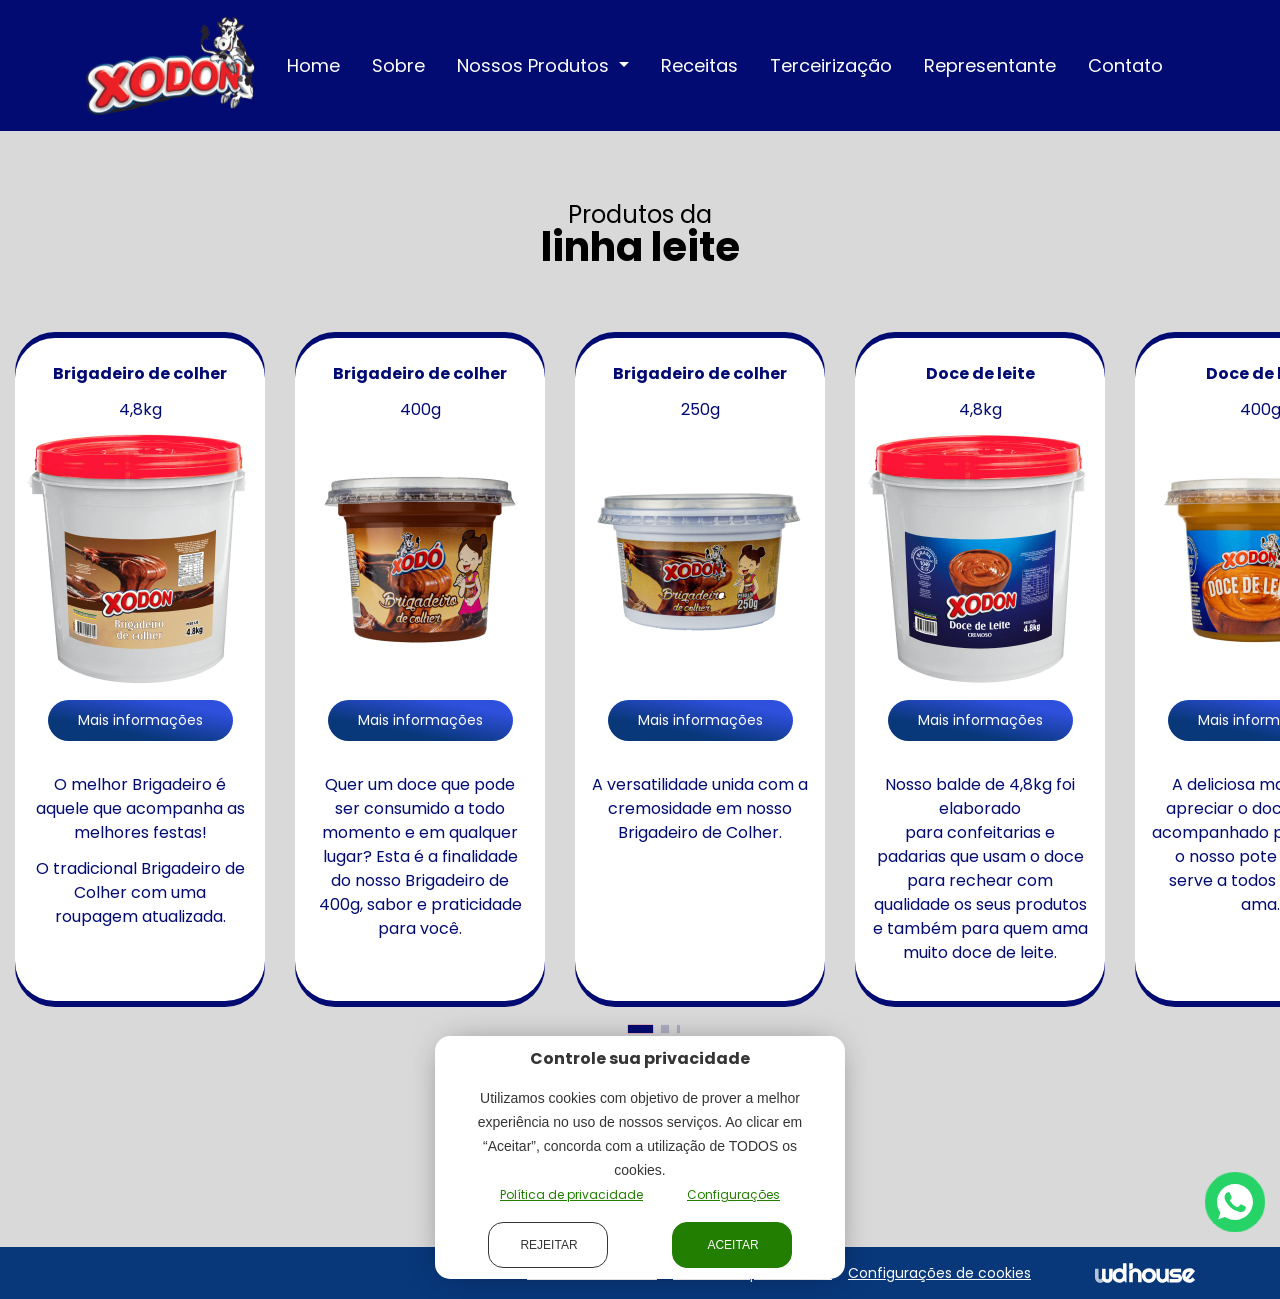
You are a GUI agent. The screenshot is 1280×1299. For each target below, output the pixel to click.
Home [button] (313, 65)
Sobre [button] (398, 65)
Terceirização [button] (831, 65)
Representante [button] (990, 65)
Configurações (733, 1194)
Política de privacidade (571, 1194)
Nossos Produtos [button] (535, 65)
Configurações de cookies (939, 1273)
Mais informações (140, 720)
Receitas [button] (699, 65)
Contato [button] (1125, 65)
